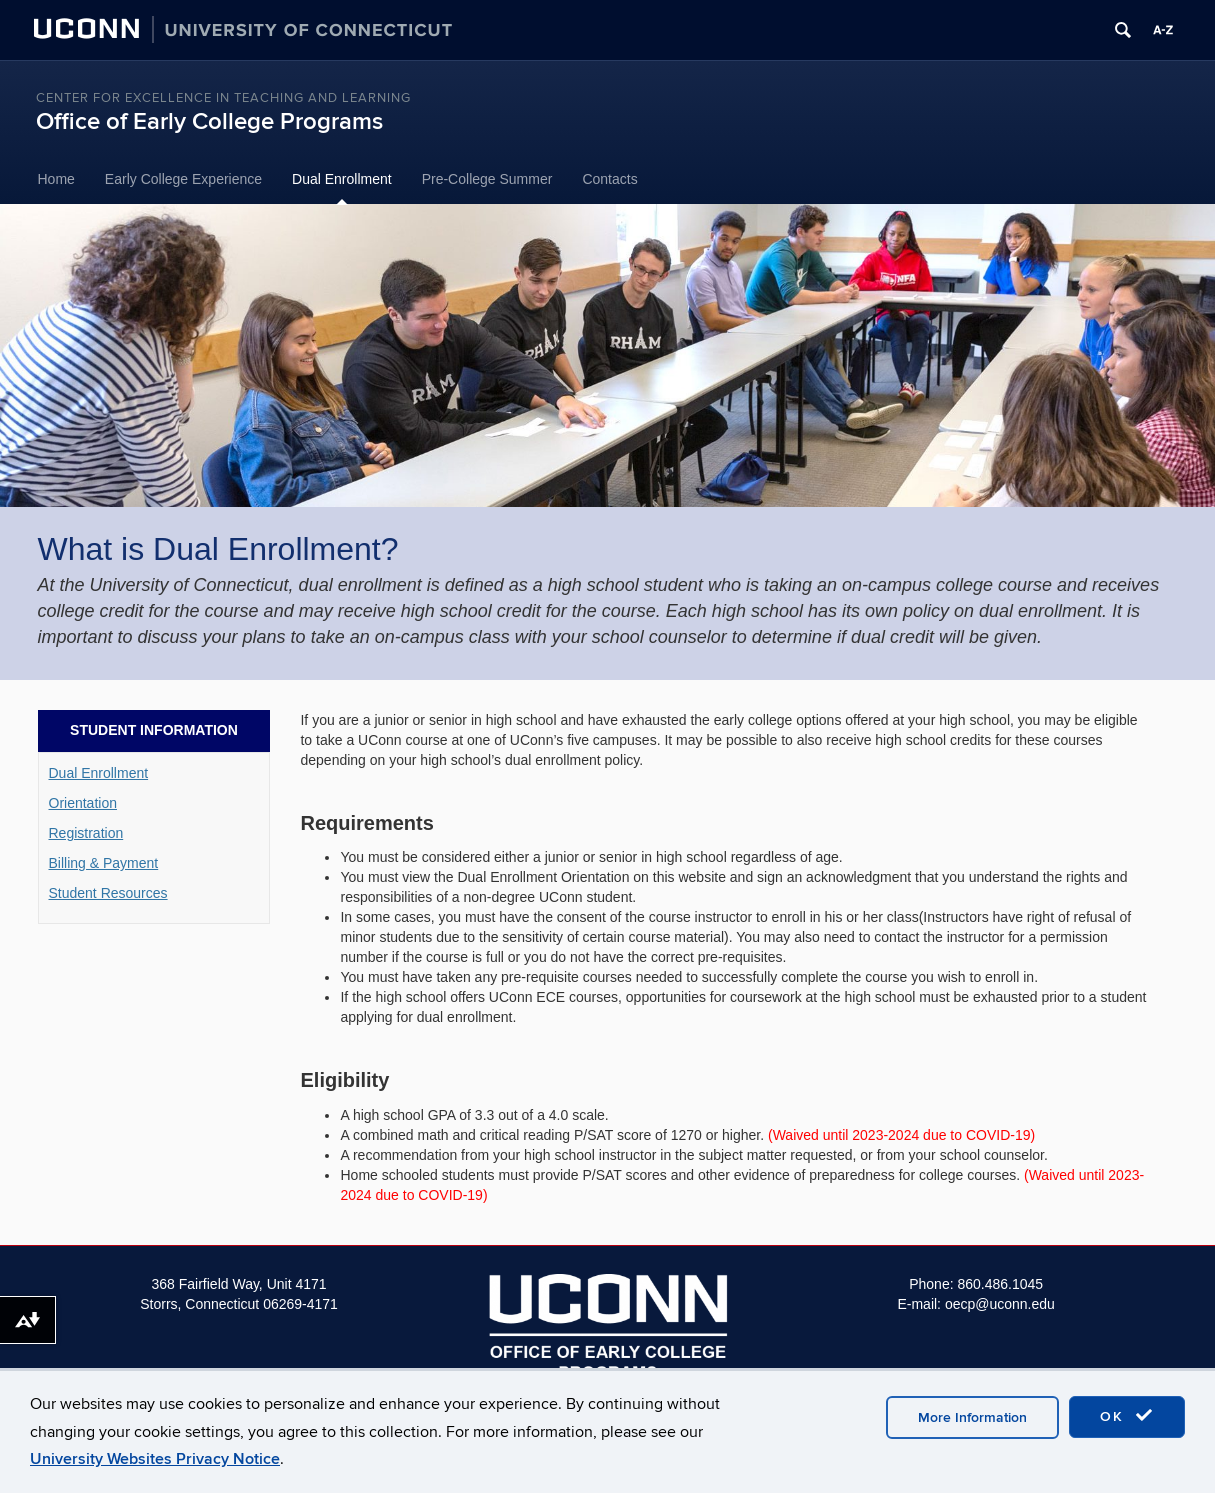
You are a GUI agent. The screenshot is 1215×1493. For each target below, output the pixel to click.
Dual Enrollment (342, 179)
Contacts (609, 179)
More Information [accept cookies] (972, 1417)
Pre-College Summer (487, 179)
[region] (607, 356)
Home (56, 179)
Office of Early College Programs (209, 121)
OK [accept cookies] (1127, 1416)
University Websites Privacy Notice (155, 1459)
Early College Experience (183, 179)
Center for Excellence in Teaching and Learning (223, 98)
